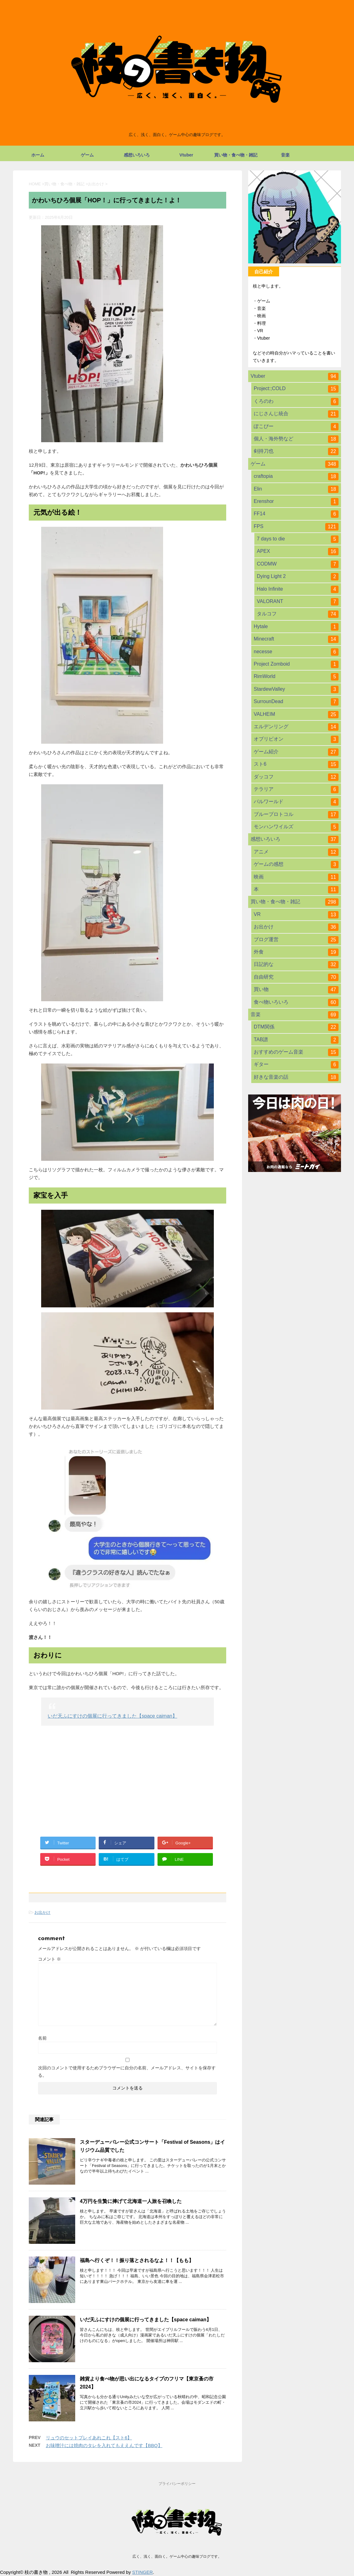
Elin (296, 489)
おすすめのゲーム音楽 (296, 1052)
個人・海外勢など (296, 439)
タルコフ (298, 614)
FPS (296, 527)
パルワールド (296, 802)
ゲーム (87, 154)
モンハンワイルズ (296, 827)
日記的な (296, 964)
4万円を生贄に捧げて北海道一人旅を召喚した (131, 2201)
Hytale (296, 627)
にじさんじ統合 (296, 414)
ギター (296, 1064)
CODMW (298, 564)
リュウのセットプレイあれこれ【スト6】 (89, 2437)
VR (296, 914)
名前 (42, 2038)
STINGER (142, 2572)
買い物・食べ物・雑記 (235, 154)
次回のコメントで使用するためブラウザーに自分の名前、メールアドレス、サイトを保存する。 (127, 2071)
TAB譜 (296, 1040)
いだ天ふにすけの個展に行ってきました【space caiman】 (112, 1716)
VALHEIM (296, 714)
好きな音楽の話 (296, 1077)
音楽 (285, 154)
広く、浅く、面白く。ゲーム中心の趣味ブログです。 (177, 2556)
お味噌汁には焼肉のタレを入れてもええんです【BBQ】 (104, 2445)
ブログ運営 (296, 940)
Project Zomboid (296, 664)
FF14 (296, 514)
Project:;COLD (296, 389)
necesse (296, 652)
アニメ (296, 852)
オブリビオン (296, 739)
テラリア (296, 789)
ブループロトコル (296, 814)
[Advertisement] (127, 1775)
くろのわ (296, 401)
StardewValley (296, 689)
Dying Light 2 (298, 576)
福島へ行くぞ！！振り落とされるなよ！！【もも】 (137, 2260)
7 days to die (298, 539)
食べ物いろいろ (296, 1002)
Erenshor (296, 501)
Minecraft (296, 639)
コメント (49, 1959)
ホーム (37, 154)
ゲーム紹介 (296, 752)
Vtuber (186, 154)
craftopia (296, 476)
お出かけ (42, 1912)
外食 (296, 952)
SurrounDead (296, 702)
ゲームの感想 (296, 864)
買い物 (296, 989)
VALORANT (298, 601)
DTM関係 (296, 1027)
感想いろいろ (137, 154)
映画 (296, 877)
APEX (298, 551)
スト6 (296, 764)
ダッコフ (296, 777)
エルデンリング (296, 727)
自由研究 (296, 977)
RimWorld (296, 676)
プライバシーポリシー (177, 2483)
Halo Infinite (298, 589)
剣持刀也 (296, 451)
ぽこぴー (296, 426)
